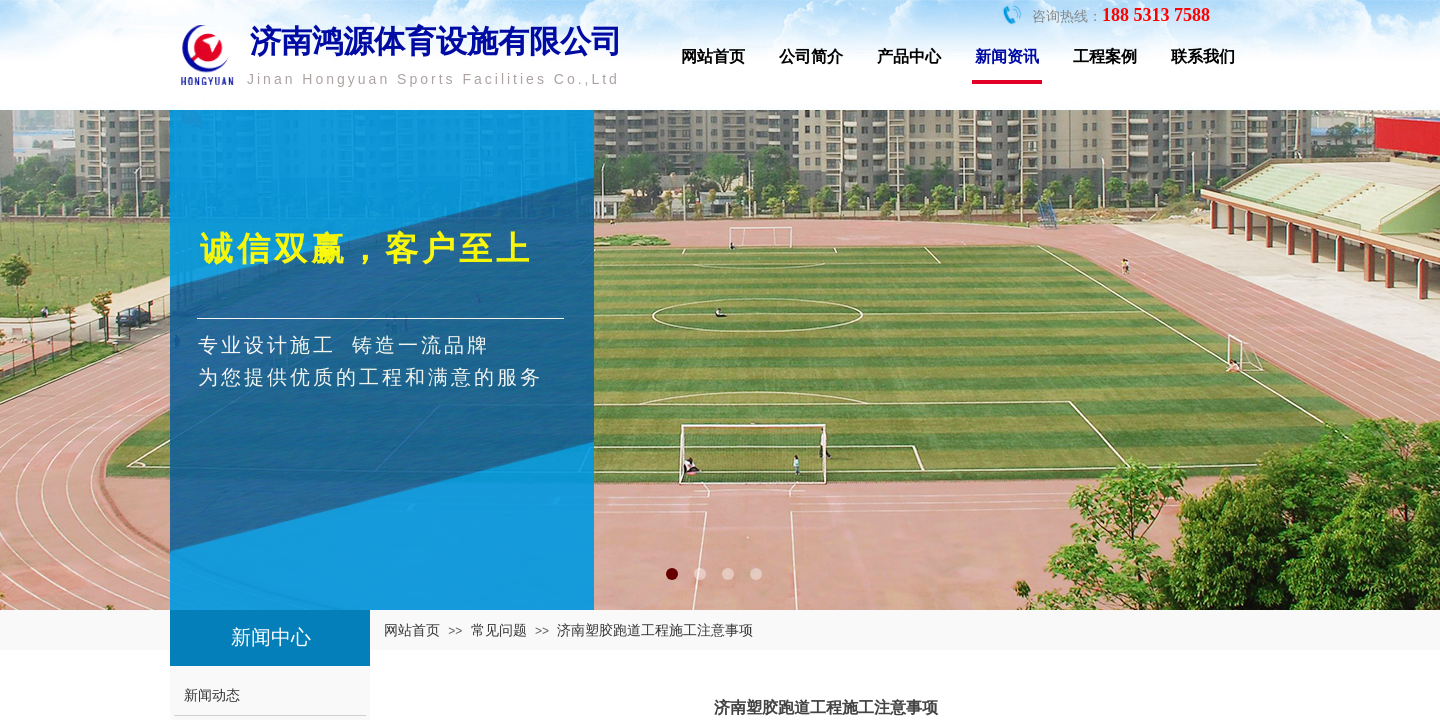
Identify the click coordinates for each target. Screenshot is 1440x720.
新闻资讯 (1007, 56)
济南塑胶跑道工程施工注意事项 (655, 630)
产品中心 (909, 56)
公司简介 (811, 56)
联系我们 (1203, 56)
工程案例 (1105, 56)
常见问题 (499, 630)
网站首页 (713, 56)
